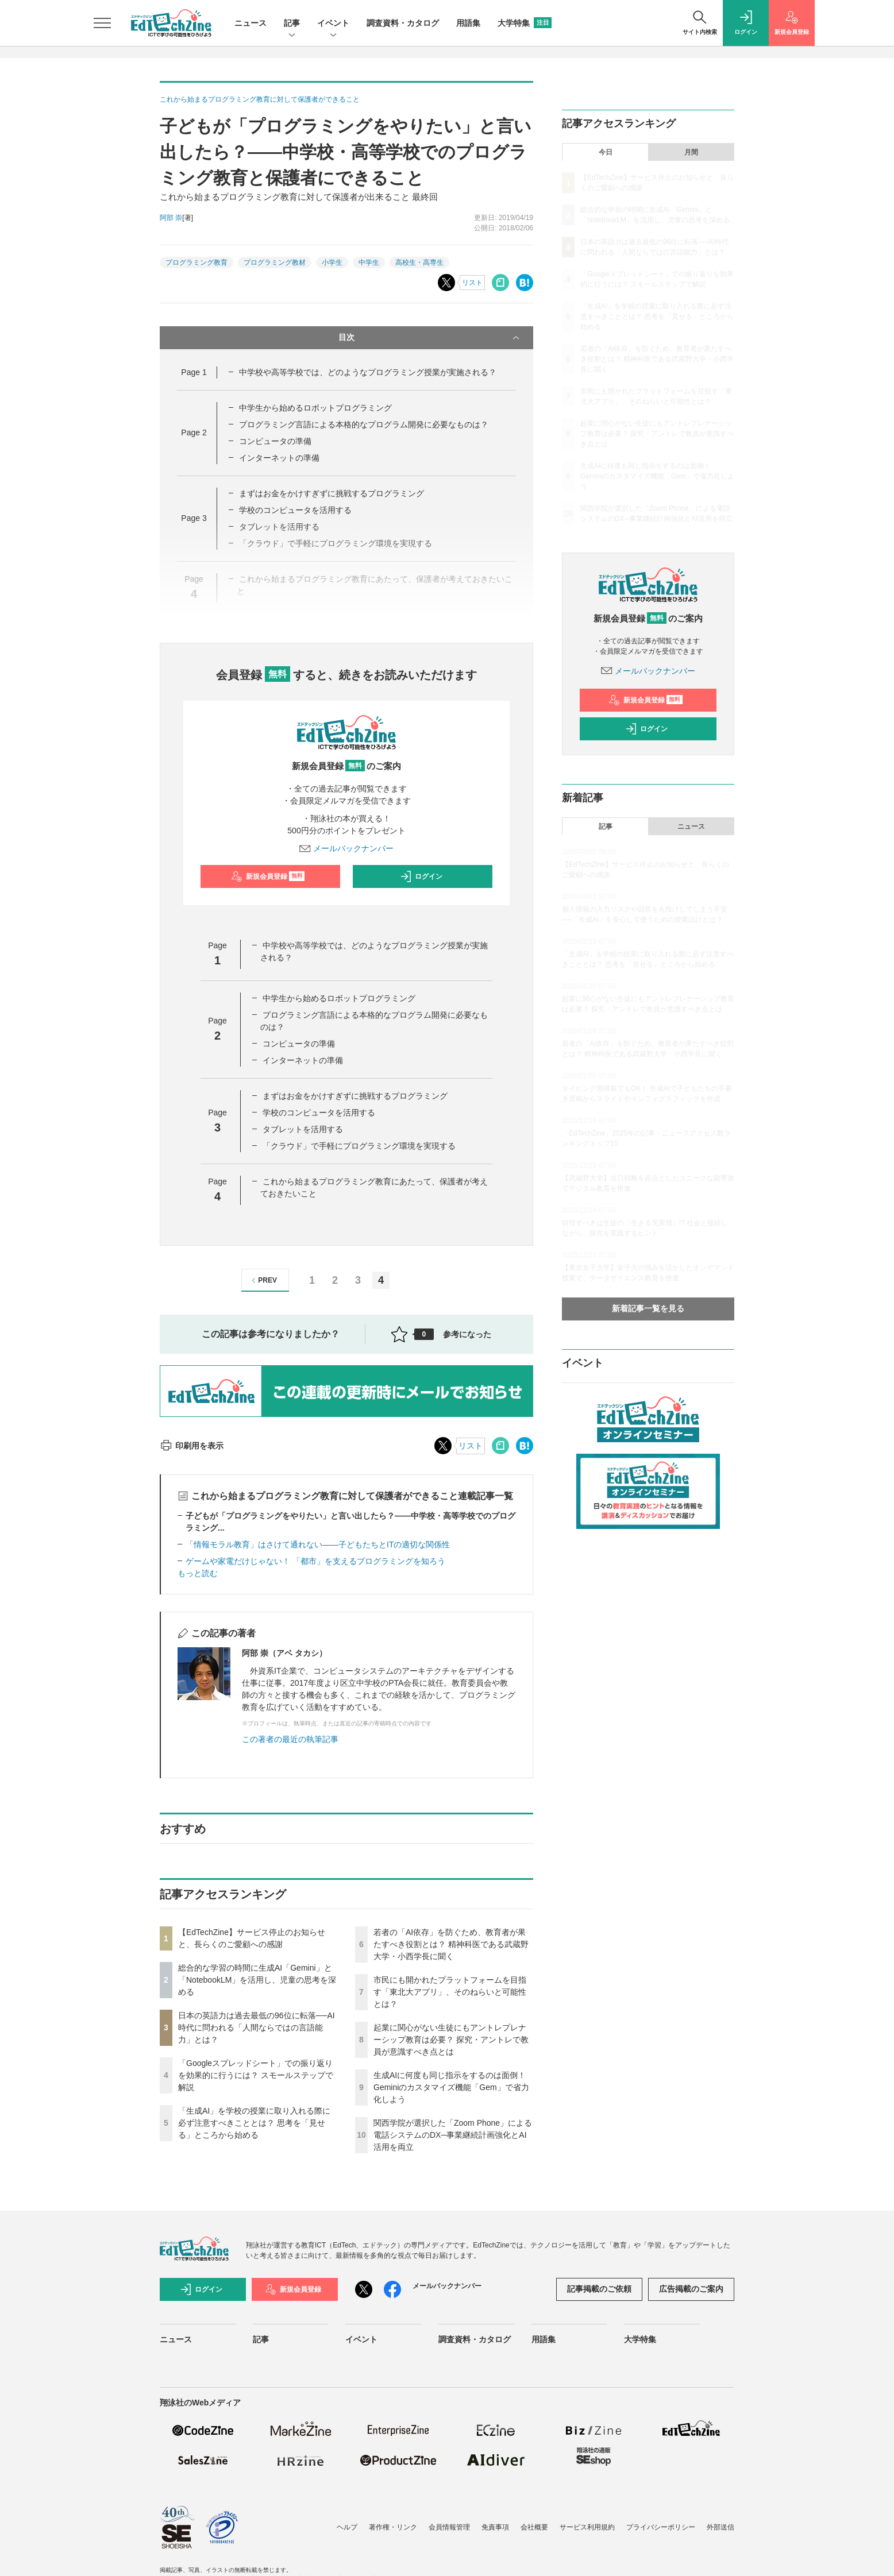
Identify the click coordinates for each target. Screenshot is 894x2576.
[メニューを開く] (102, 23)
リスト (472, 283)
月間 (691, 152)
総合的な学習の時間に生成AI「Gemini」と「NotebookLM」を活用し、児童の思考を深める (257, 1979)
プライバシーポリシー (660, 2527)
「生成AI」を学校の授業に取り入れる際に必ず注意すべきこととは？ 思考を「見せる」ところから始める (254, 2122)
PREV (263, 1280)
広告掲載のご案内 (691, 2288)
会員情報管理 (449, 2527)
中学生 (369, 262)
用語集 (468, 23)
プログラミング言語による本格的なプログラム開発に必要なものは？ (363, 424)
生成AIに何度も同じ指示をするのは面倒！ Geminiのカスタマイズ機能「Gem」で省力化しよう (451, 2087)
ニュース (250, 23)
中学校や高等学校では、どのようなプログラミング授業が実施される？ (367, 372)
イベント (333, 23)
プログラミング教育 (196, 262)
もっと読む (198, 1573)
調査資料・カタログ (403, 23)
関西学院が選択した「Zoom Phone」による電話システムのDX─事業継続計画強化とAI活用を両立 (452, 2135)
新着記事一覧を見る (648, 1308)
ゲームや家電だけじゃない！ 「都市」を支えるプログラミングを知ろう (315, 1561)
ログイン (421, 876)
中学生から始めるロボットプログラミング (315, 407)
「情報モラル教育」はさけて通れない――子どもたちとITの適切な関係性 (318, 1544)
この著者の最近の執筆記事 (290, 1739)
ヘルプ (347, 2527)
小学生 (332, 262)
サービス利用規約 (587, 2527)
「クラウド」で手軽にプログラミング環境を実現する (359, 1145)
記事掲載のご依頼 (599, 2288)
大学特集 (525, 23)
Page (193, 372)
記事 (292, 23)
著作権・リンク (393, 2527)
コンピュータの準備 (275, 441)
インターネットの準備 (279, 457)
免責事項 (495, 2527)
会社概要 (534, 2527)
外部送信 (720, 2527)
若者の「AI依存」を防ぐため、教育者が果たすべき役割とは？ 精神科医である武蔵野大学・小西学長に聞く (451, 1944)
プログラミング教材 (275, 262)
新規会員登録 (268, 876)
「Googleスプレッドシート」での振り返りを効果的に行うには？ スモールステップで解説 (255, 2075)
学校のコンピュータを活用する (295, 510)
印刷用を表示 (191, 1445)
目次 (430, 337)
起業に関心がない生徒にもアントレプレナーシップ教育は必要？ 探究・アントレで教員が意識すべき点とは (451, 2039)
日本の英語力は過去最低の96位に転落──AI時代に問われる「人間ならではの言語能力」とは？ (256, 2027)
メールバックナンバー (346, 848)
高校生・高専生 (419, 262)
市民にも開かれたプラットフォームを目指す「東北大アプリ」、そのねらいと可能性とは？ (449, 1992)
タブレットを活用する (303, 1129)
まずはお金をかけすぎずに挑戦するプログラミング (331, 493)
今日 (605, 152)
